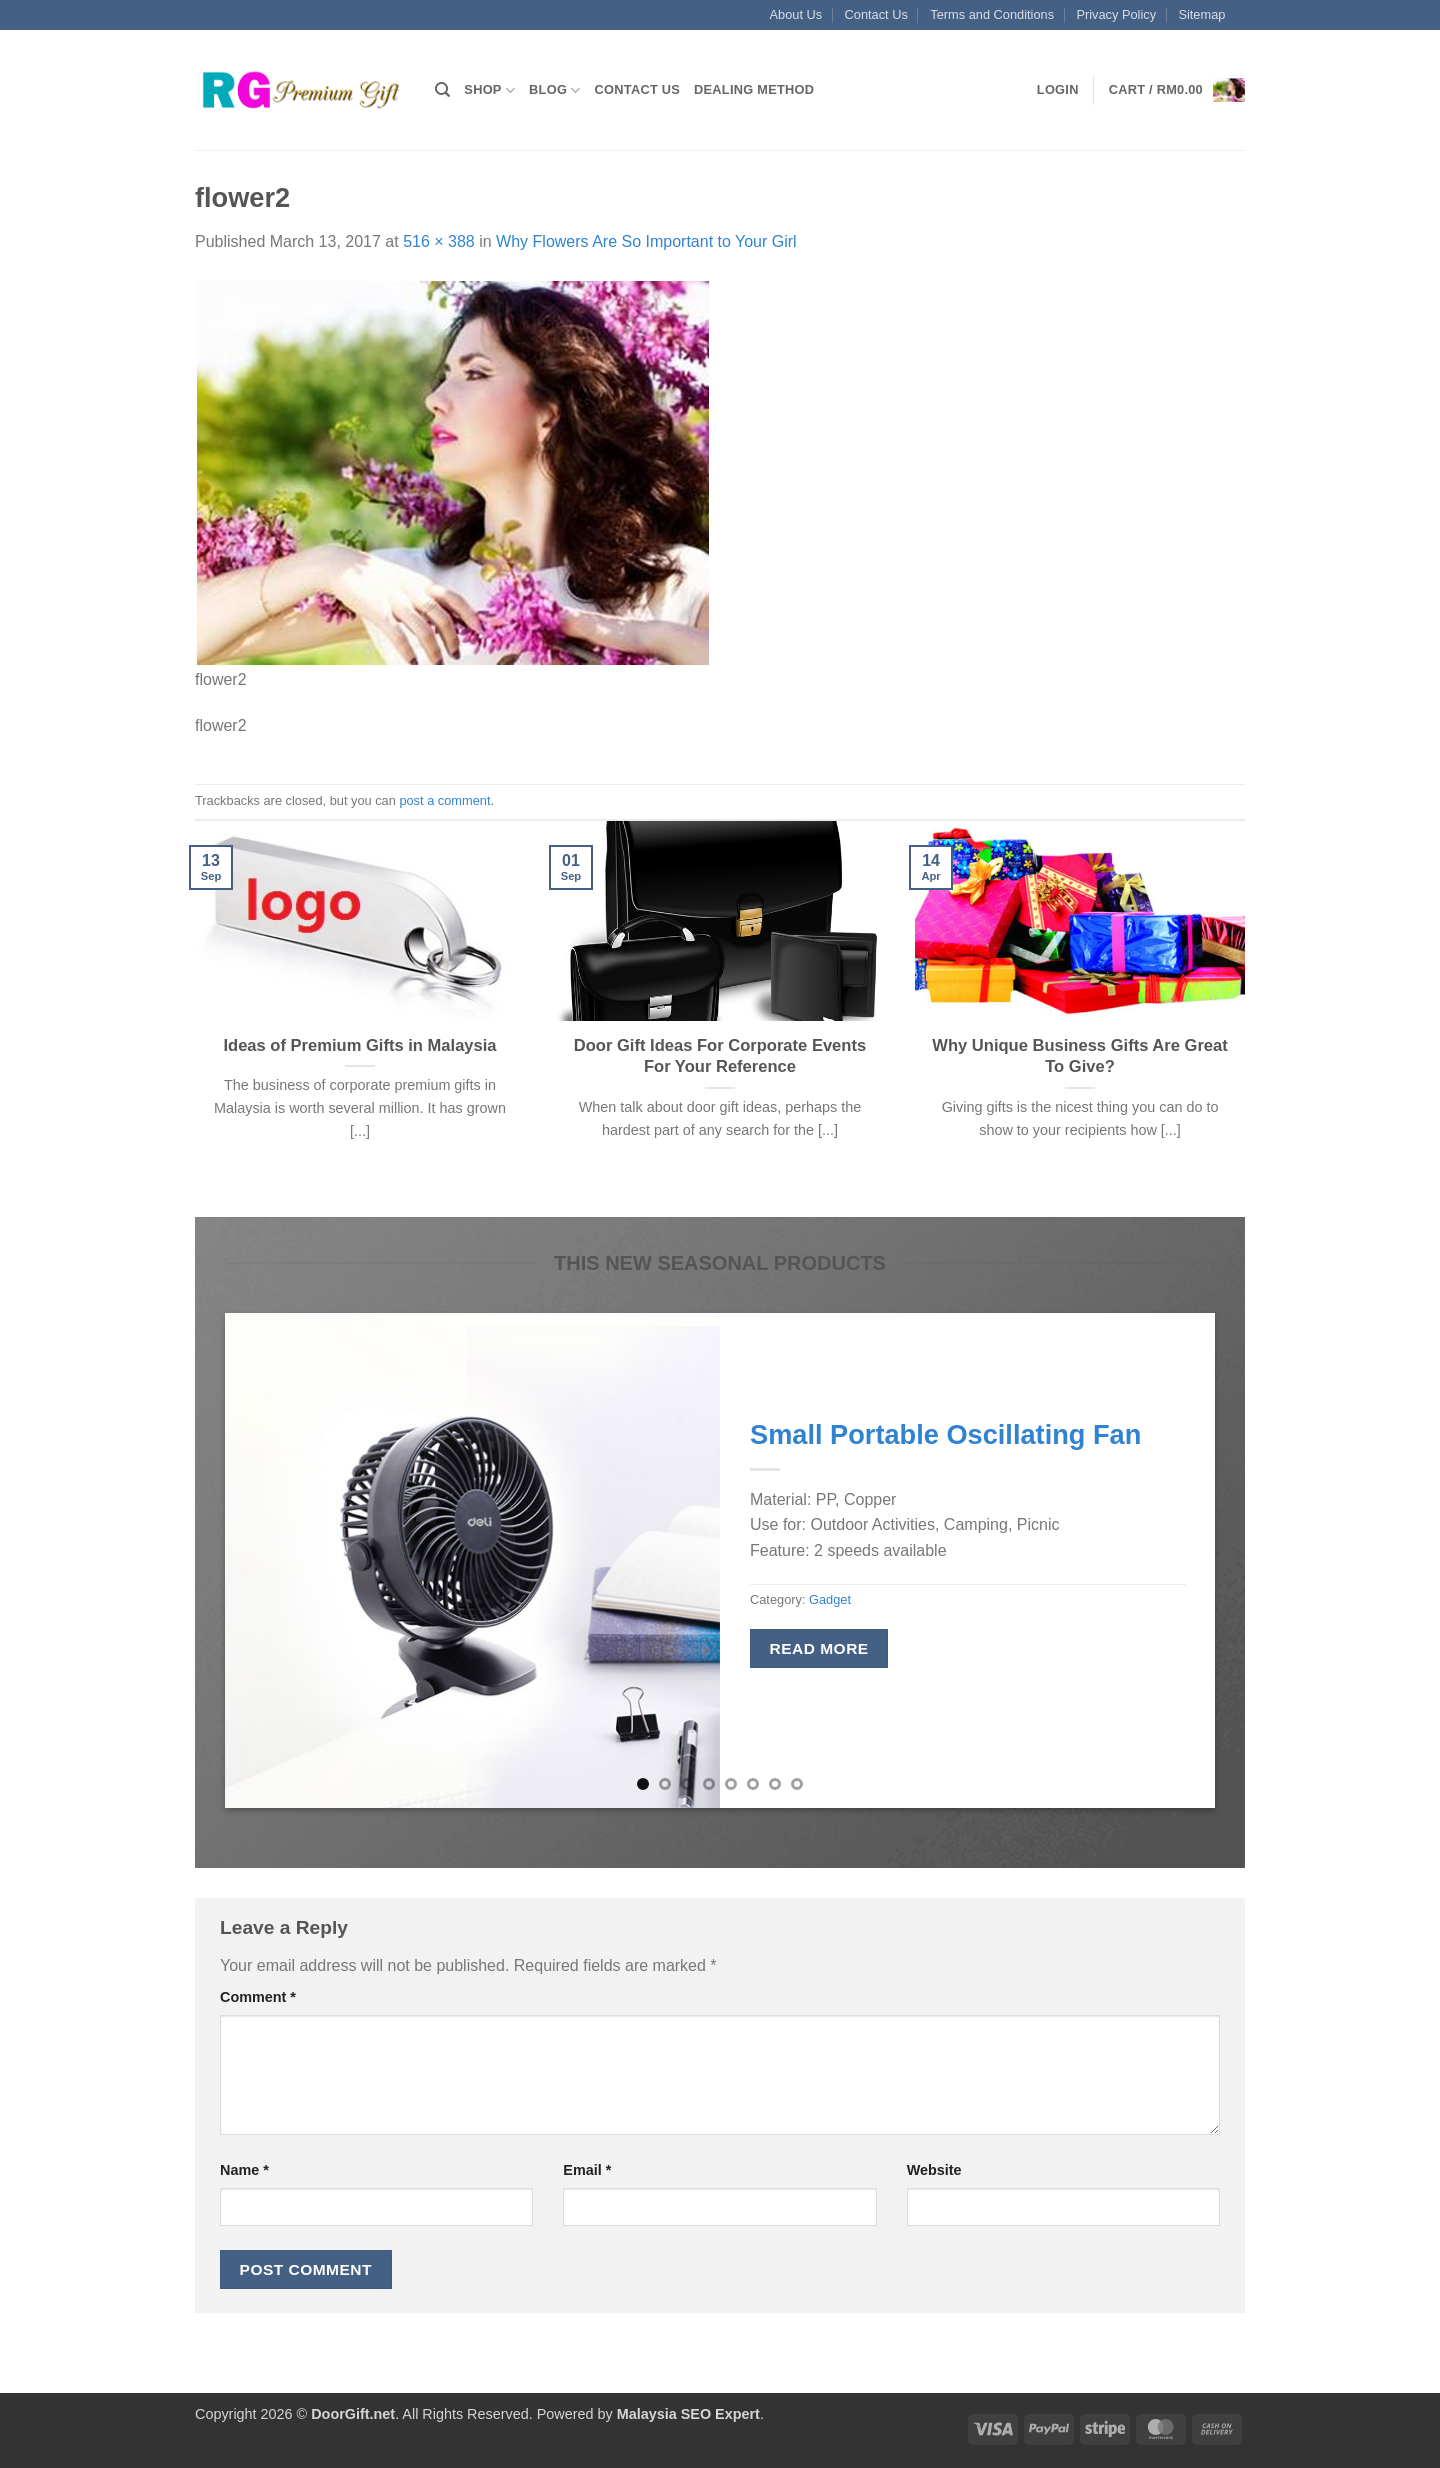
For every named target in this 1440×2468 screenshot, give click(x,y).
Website (934, 2170)
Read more (819, 1648)
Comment (258, 1997)
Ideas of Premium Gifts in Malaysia (359, 1045)
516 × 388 (439, 241)
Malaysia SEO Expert (688, 2414)
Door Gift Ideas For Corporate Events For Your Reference (720, 1056)
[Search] (442, 90)
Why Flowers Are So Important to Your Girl (646, 241)
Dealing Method (754, 89)
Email (587, 2170)
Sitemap (1201, 14)
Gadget (830, 1599)
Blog (554, 90)
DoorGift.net (353, 2414)
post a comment (444, 800)
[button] (1058, 90)
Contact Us (876, 14)
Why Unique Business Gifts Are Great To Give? (1079, 1056)
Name (244, 2170)
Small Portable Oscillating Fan (945, 1434)
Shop (489, 90)
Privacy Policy (1116, 14)
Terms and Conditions (992, 14)
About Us (796, 14)
